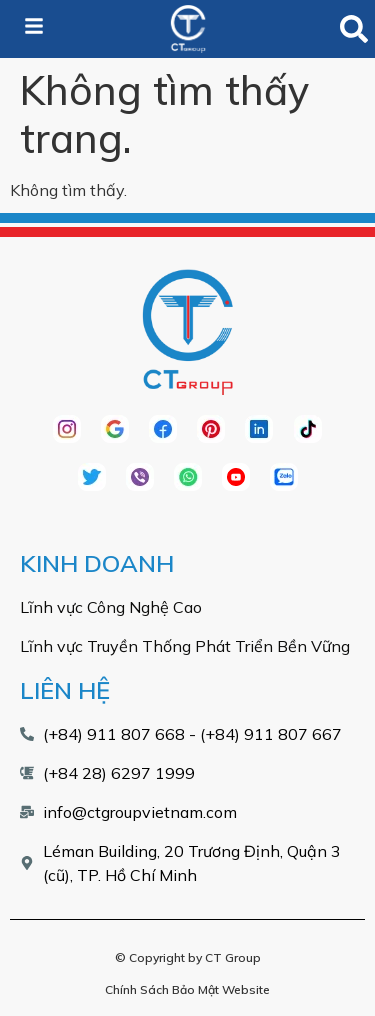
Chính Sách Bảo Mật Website (187, 989)
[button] (353, 29)
